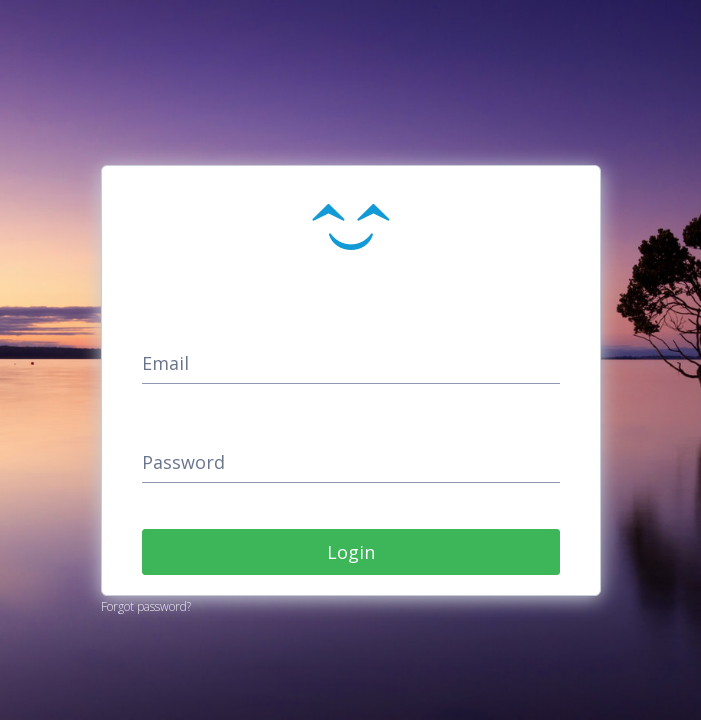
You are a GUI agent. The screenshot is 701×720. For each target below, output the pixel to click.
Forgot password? (146, 606)
